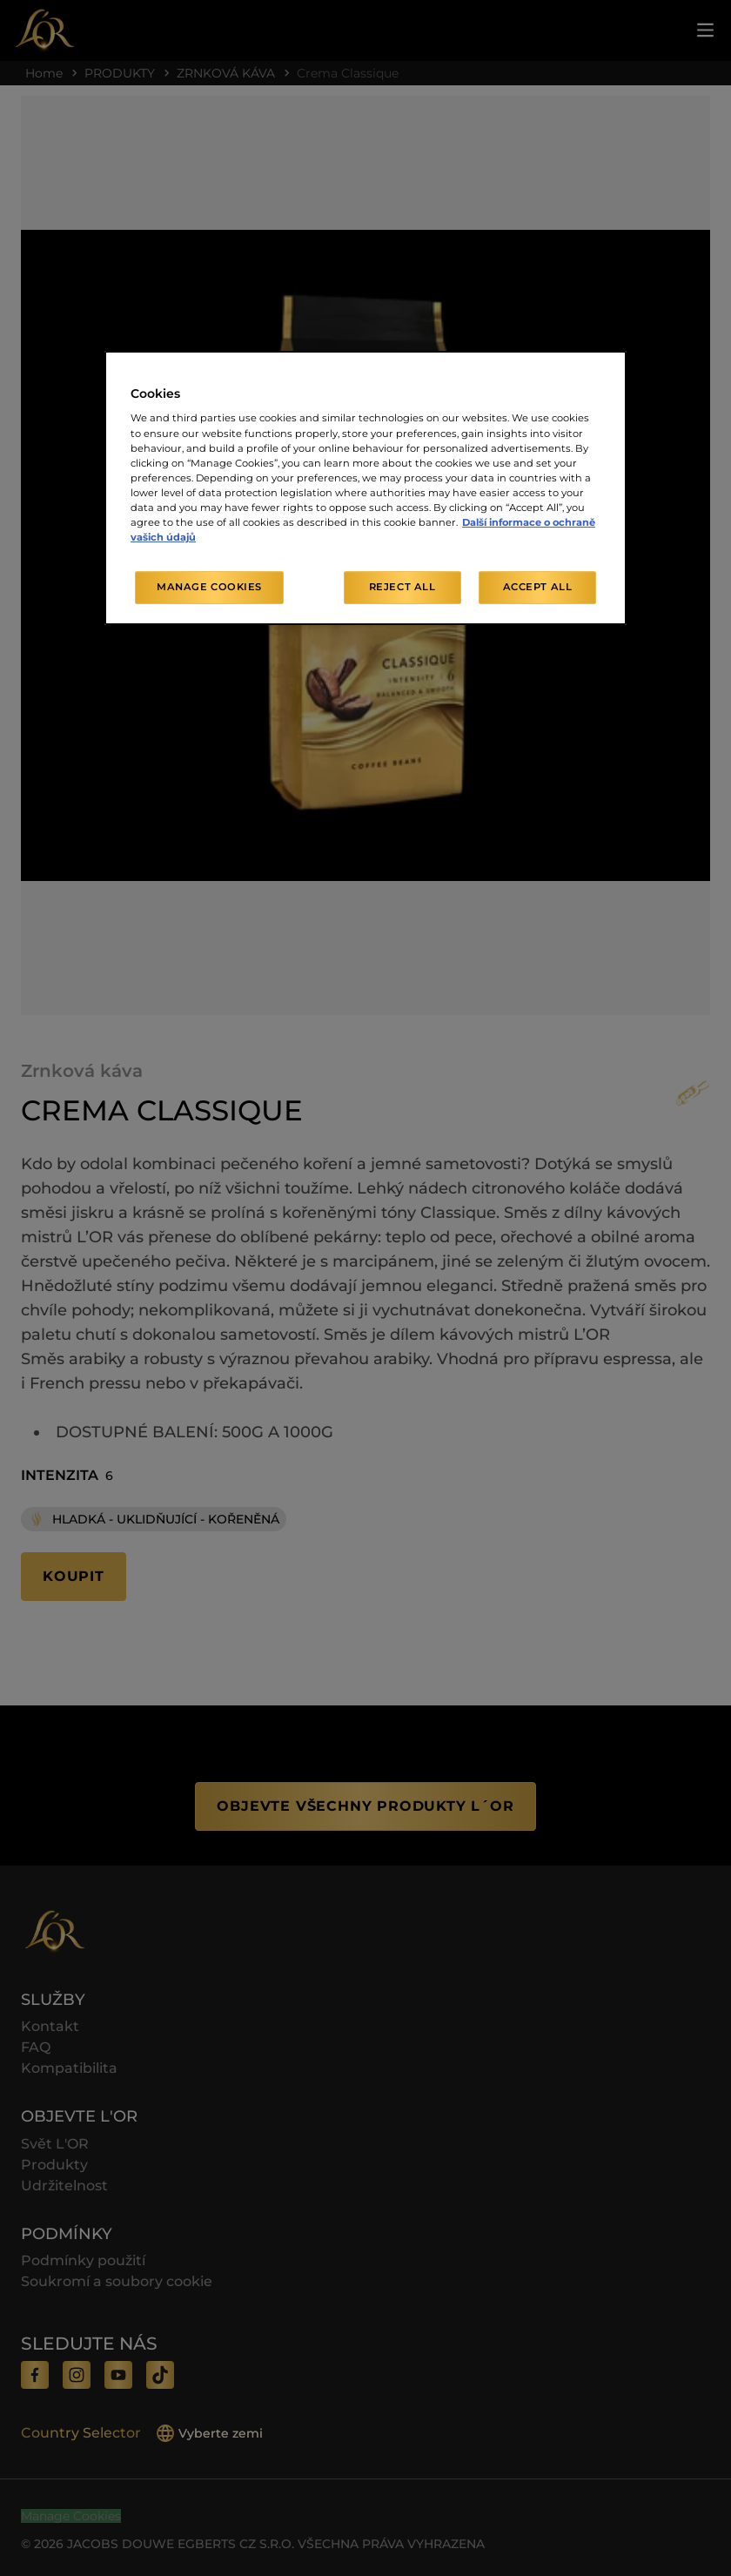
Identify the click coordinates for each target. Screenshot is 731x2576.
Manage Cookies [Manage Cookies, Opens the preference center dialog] (209, 587)
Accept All (538, 587)
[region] (365, 488)
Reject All (402, 587)
